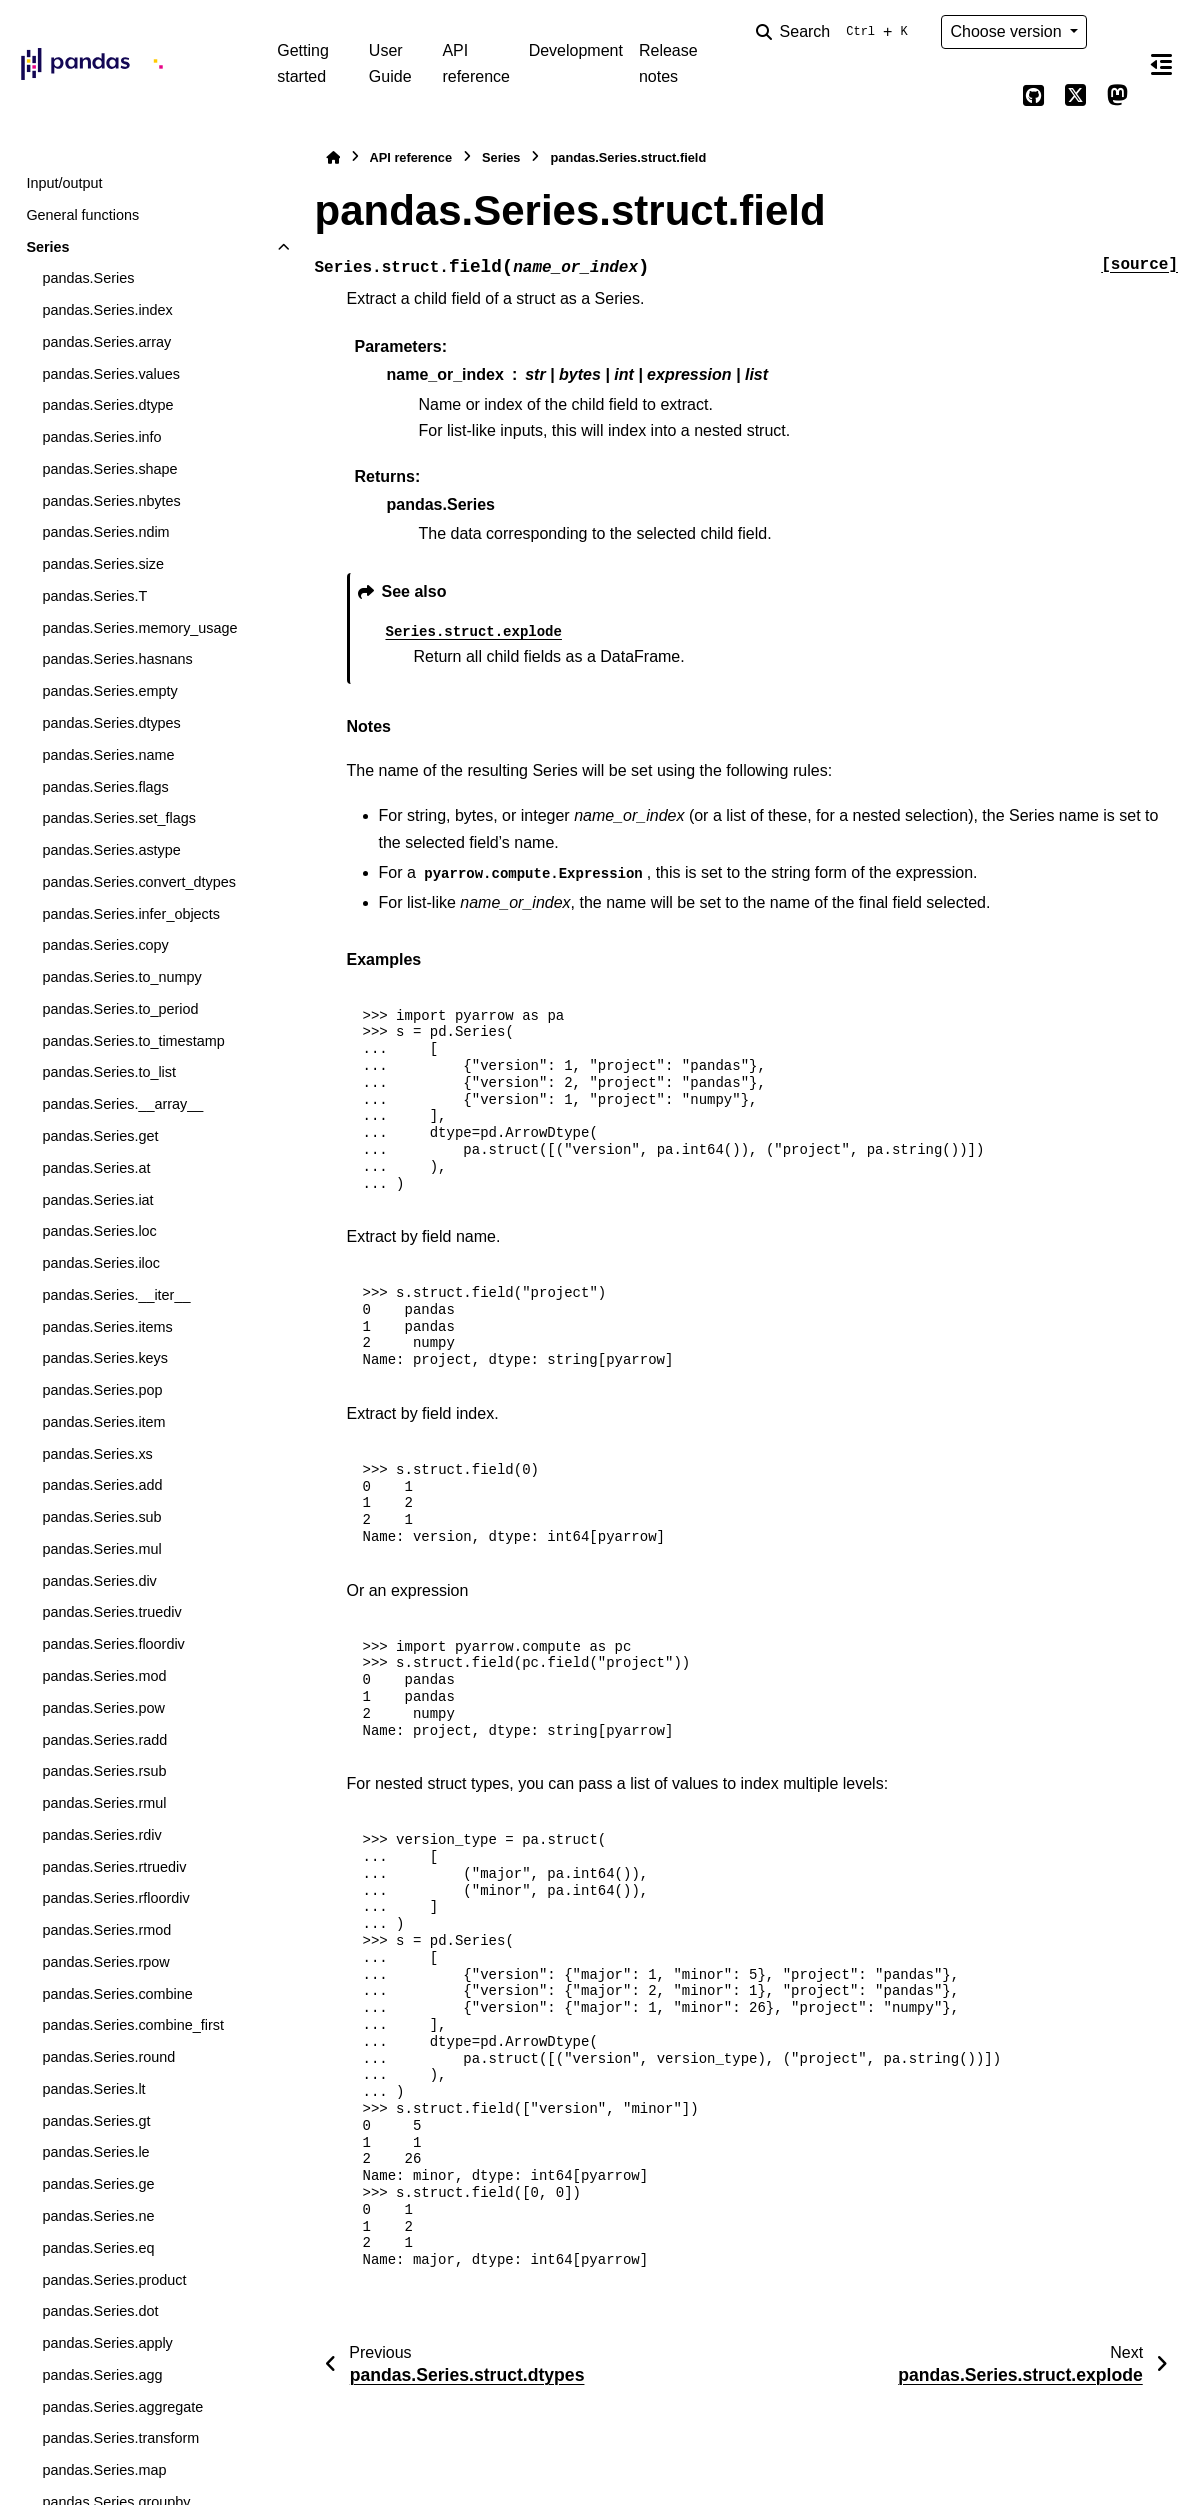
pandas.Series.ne (98, 2216)
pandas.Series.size (103, 564)
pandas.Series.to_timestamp (133, 1041)
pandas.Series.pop (102, 1390)
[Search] (836, 32)
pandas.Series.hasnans (117, 659)
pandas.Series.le (95, 2152)
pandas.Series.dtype (107, 405)
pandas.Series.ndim (105, 532)
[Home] (333, 157)
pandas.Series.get (100, 1136)
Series (47, 247)
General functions (82, 215)
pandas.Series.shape (109, 469)
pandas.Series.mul (101, 1549)
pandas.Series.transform (120, 2438)
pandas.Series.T (94, 596)
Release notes (668, 63)
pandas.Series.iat (97, 1200)
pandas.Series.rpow (105, 1962)
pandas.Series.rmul (104, 1803)
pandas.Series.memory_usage (139, 628)
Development (576, 50)
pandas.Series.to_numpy (121, 977)
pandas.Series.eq (98, 2248)
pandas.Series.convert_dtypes (139, 882)
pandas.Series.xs (97, 1454)
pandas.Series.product (114, 2280)
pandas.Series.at (96, 1168)
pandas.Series (88, 278)
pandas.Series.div (99, 1581)
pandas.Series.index (107, 310)
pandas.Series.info (101, 437)
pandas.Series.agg (102, 2375)
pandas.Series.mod (104, 1676)
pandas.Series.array (106, 342)
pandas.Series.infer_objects (131, 914)
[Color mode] (1117, 32)
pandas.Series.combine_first (133, 2025)
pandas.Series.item (103, 1422)
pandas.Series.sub (101, 1517)
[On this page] (1161, 64)
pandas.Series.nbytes (111, 501)
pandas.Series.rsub (104, 1771)
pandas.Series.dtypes (111, 723)
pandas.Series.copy (105, 945)
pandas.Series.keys (105, 1358)
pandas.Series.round (108, 2057)
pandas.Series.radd (104, 1740)
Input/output (64, 183)
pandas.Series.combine (117, 1994)
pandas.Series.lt (93, 2089)
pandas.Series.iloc (101, 1263)
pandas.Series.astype (111, 850)
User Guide (390, 63)
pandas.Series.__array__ (122, 1104)
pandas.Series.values (111, 374)
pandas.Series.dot (100, 2311)
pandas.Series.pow (103, 1708)
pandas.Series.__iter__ (116, 1295)
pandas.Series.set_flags (119, 818)
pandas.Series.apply (107, 2343)
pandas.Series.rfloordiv (115, 1898)
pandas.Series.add (102, 1485)
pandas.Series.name (108, 755)
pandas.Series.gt (96, 2121)
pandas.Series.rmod (106, 1930)
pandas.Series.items (107, 1327)
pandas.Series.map (104, 2470)
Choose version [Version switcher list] (1008, 31)
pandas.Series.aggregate (122, 2407)
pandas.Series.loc (99, 1231)
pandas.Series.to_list (109, 1072)
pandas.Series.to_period (120, 1009)
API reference (476, 63)
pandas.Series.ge (98, 2184)
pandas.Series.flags (105, 787)
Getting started (303, 63)
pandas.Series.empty (109, 691)
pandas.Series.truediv (111, 1612)
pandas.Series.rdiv (101, 1835)
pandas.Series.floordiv (113, 1644)
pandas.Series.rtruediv (114, 1867)
